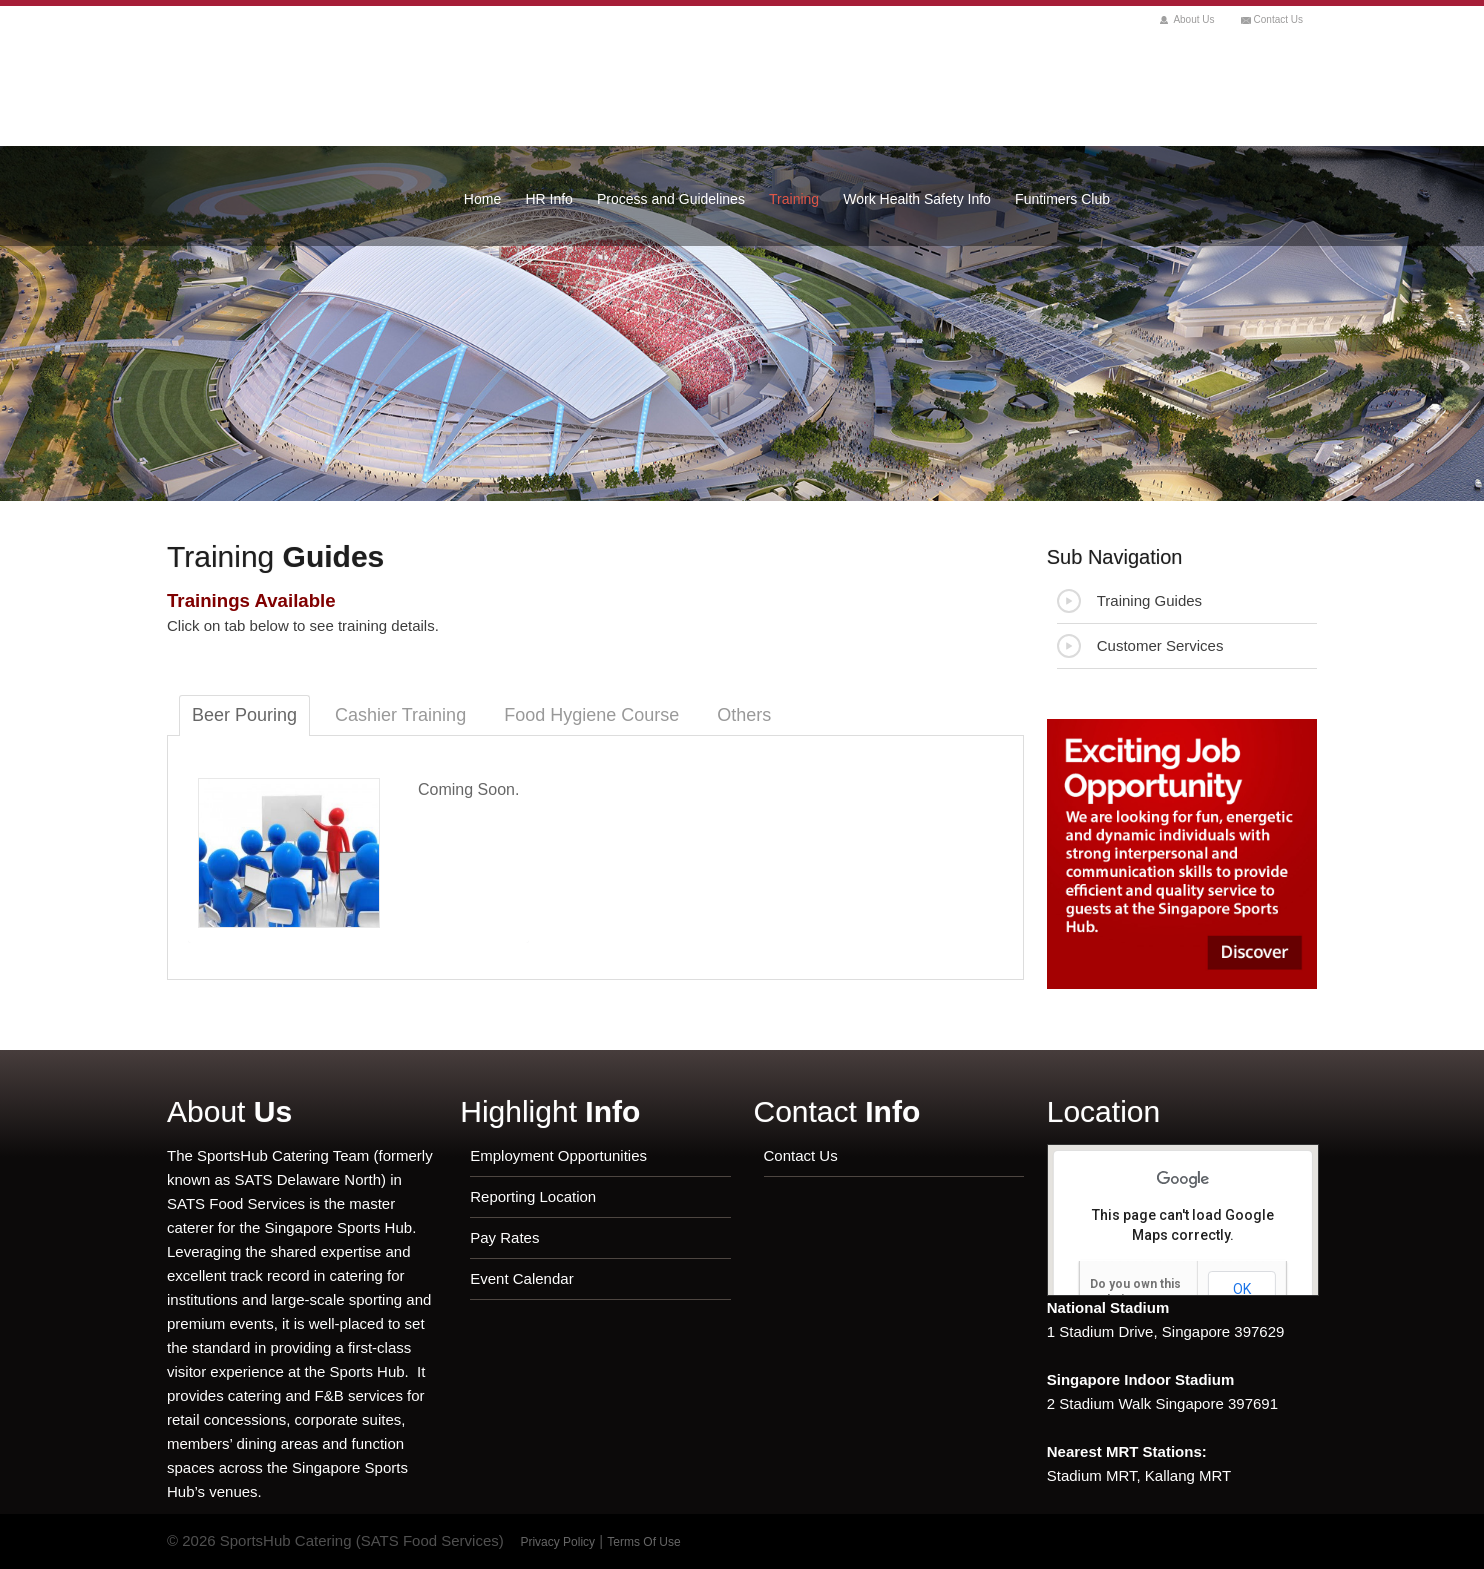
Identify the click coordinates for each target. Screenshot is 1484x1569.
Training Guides (1129, 601)
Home (482, 199)
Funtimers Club (1062, 199)
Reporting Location (533, 1196)
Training (794, 199)
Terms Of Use (643, 1542)
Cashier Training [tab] (400, 715)
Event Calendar (521, 1278)
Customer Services (1140, 646)
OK (1242, 1289)
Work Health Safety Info (917, 199)
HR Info (548, 199)
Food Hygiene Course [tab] (591, 715)
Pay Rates (504, 1237)
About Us (1193, 19)
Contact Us (1278, 19)
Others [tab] (744, 715)
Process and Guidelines (671, 199)
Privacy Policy (557, 1542)
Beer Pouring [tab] (244, 715)
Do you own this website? (1135, 1292)
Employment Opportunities (558, 1155)
